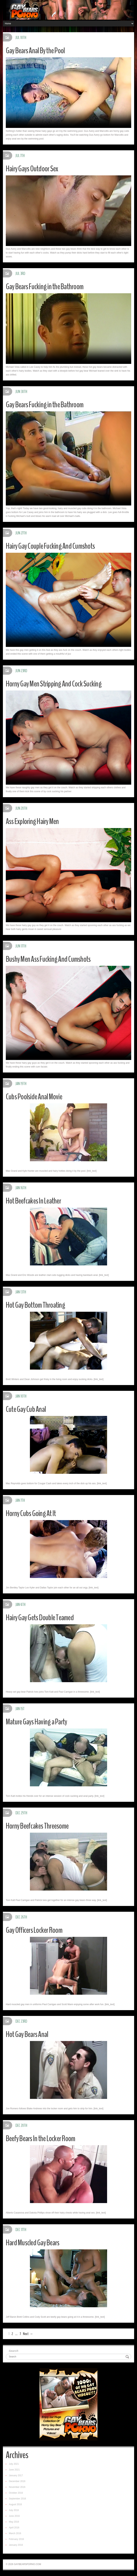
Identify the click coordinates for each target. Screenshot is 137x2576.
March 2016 (15, 2533)
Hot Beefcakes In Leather (36, 1201)
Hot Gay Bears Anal (29, 2034)
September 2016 (17, 2498)
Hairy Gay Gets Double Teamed (43, 1617)
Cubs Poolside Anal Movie (36, 1096)
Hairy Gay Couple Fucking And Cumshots (54, 546)
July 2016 (14, 2510)
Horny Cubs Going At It (33, 1513)
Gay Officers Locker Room (37, 1930)
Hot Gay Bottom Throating (38, 1305)
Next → (28, 2333)
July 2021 (14, 2464)
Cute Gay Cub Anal (27, 1409)
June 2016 (14, 2516)
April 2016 (14, 2527)
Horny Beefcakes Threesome (40, 1826)
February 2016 (16, 2539)
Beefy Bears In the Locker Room (44, 2138)
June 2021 (14, 2469)
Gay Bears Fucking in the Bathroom (48, 286)
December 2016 (17, 2481)
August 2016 (15, 2504)
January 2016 (16, 2545)
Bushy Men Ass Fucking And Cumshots (51, 959)
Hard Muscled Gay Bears (35, 2242)
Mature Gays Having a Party (39, 1721)
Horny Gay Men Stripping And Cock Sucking (57, 684)
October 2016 (16, 2492)
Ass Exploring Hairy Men (34, 821)
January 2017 (16, 2475)
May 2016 (14, 2521)
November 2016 (17, 2487)
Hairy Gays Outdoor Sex (34, 168)
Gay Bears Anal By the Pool (38, 50)
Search (13, 2350)
